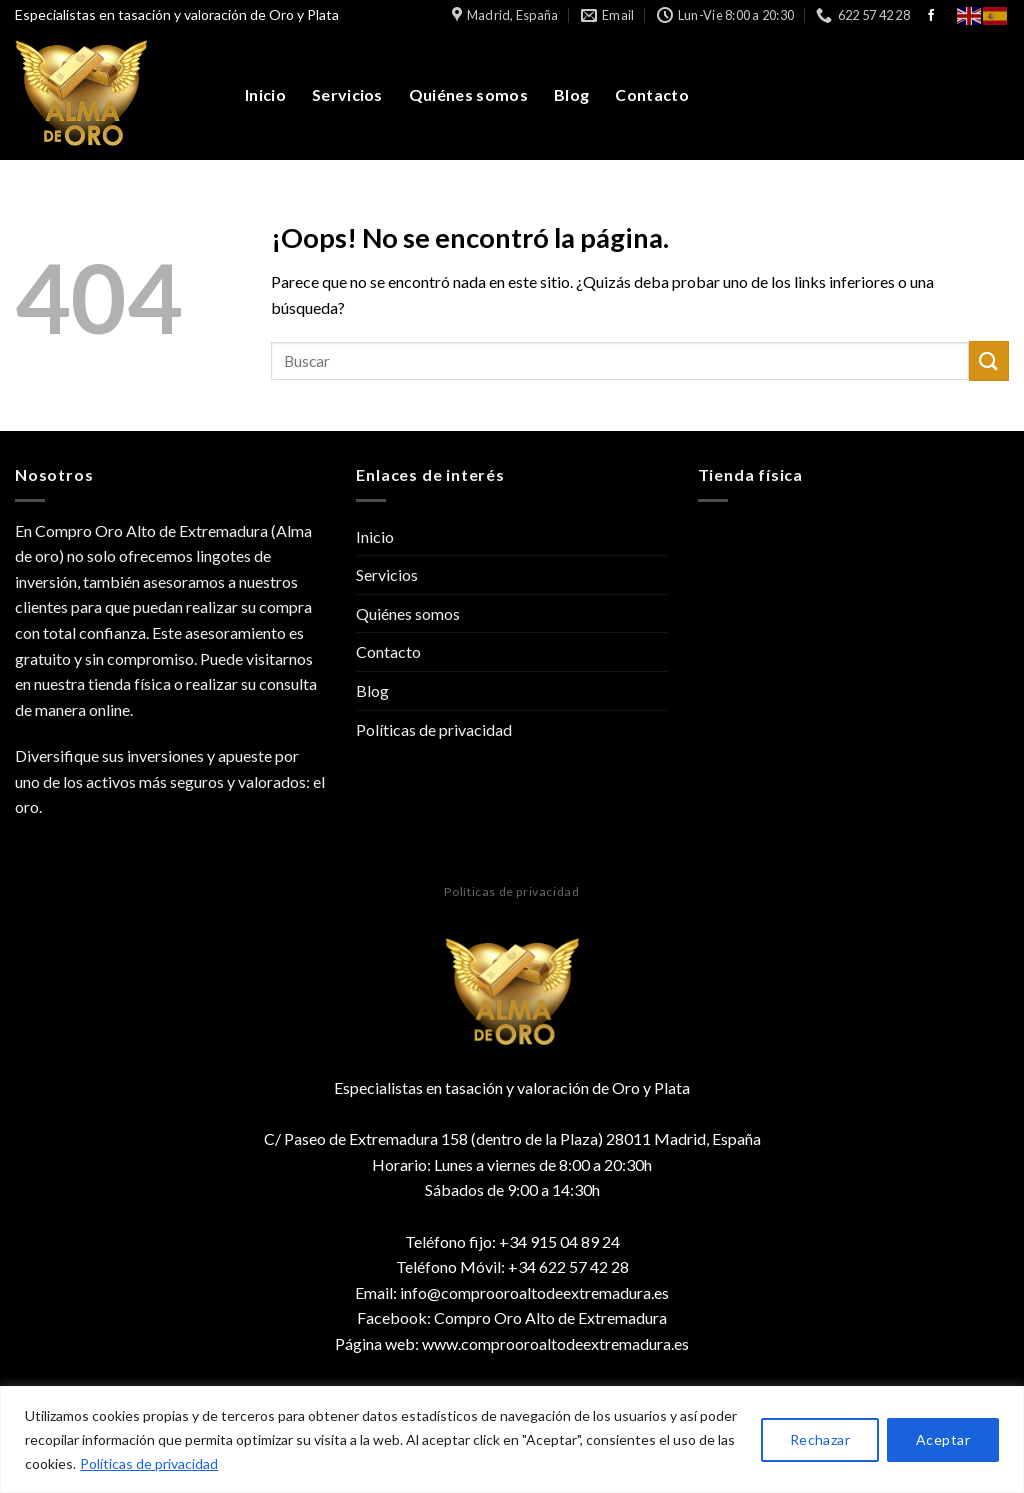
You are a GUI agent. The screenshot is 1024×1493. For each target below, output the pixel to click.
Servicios (347, 94)
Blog (571, 94)
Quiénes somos (468, 94)
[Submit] (989, 360)
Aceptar (943, 1439)
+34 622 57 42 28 (568, 1266)
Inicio (265, 94)
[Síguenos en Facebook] (931, 16)
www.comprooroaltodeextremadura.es (555, 1343)
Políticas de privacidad (149, 1463)
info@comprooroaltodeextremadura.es (534, 1292)
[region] (512, 1439)
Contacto (652, 94)
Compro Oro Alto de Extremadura (550, 1317)
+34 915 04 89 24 (559, 1241)
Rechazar (820, 1439)
